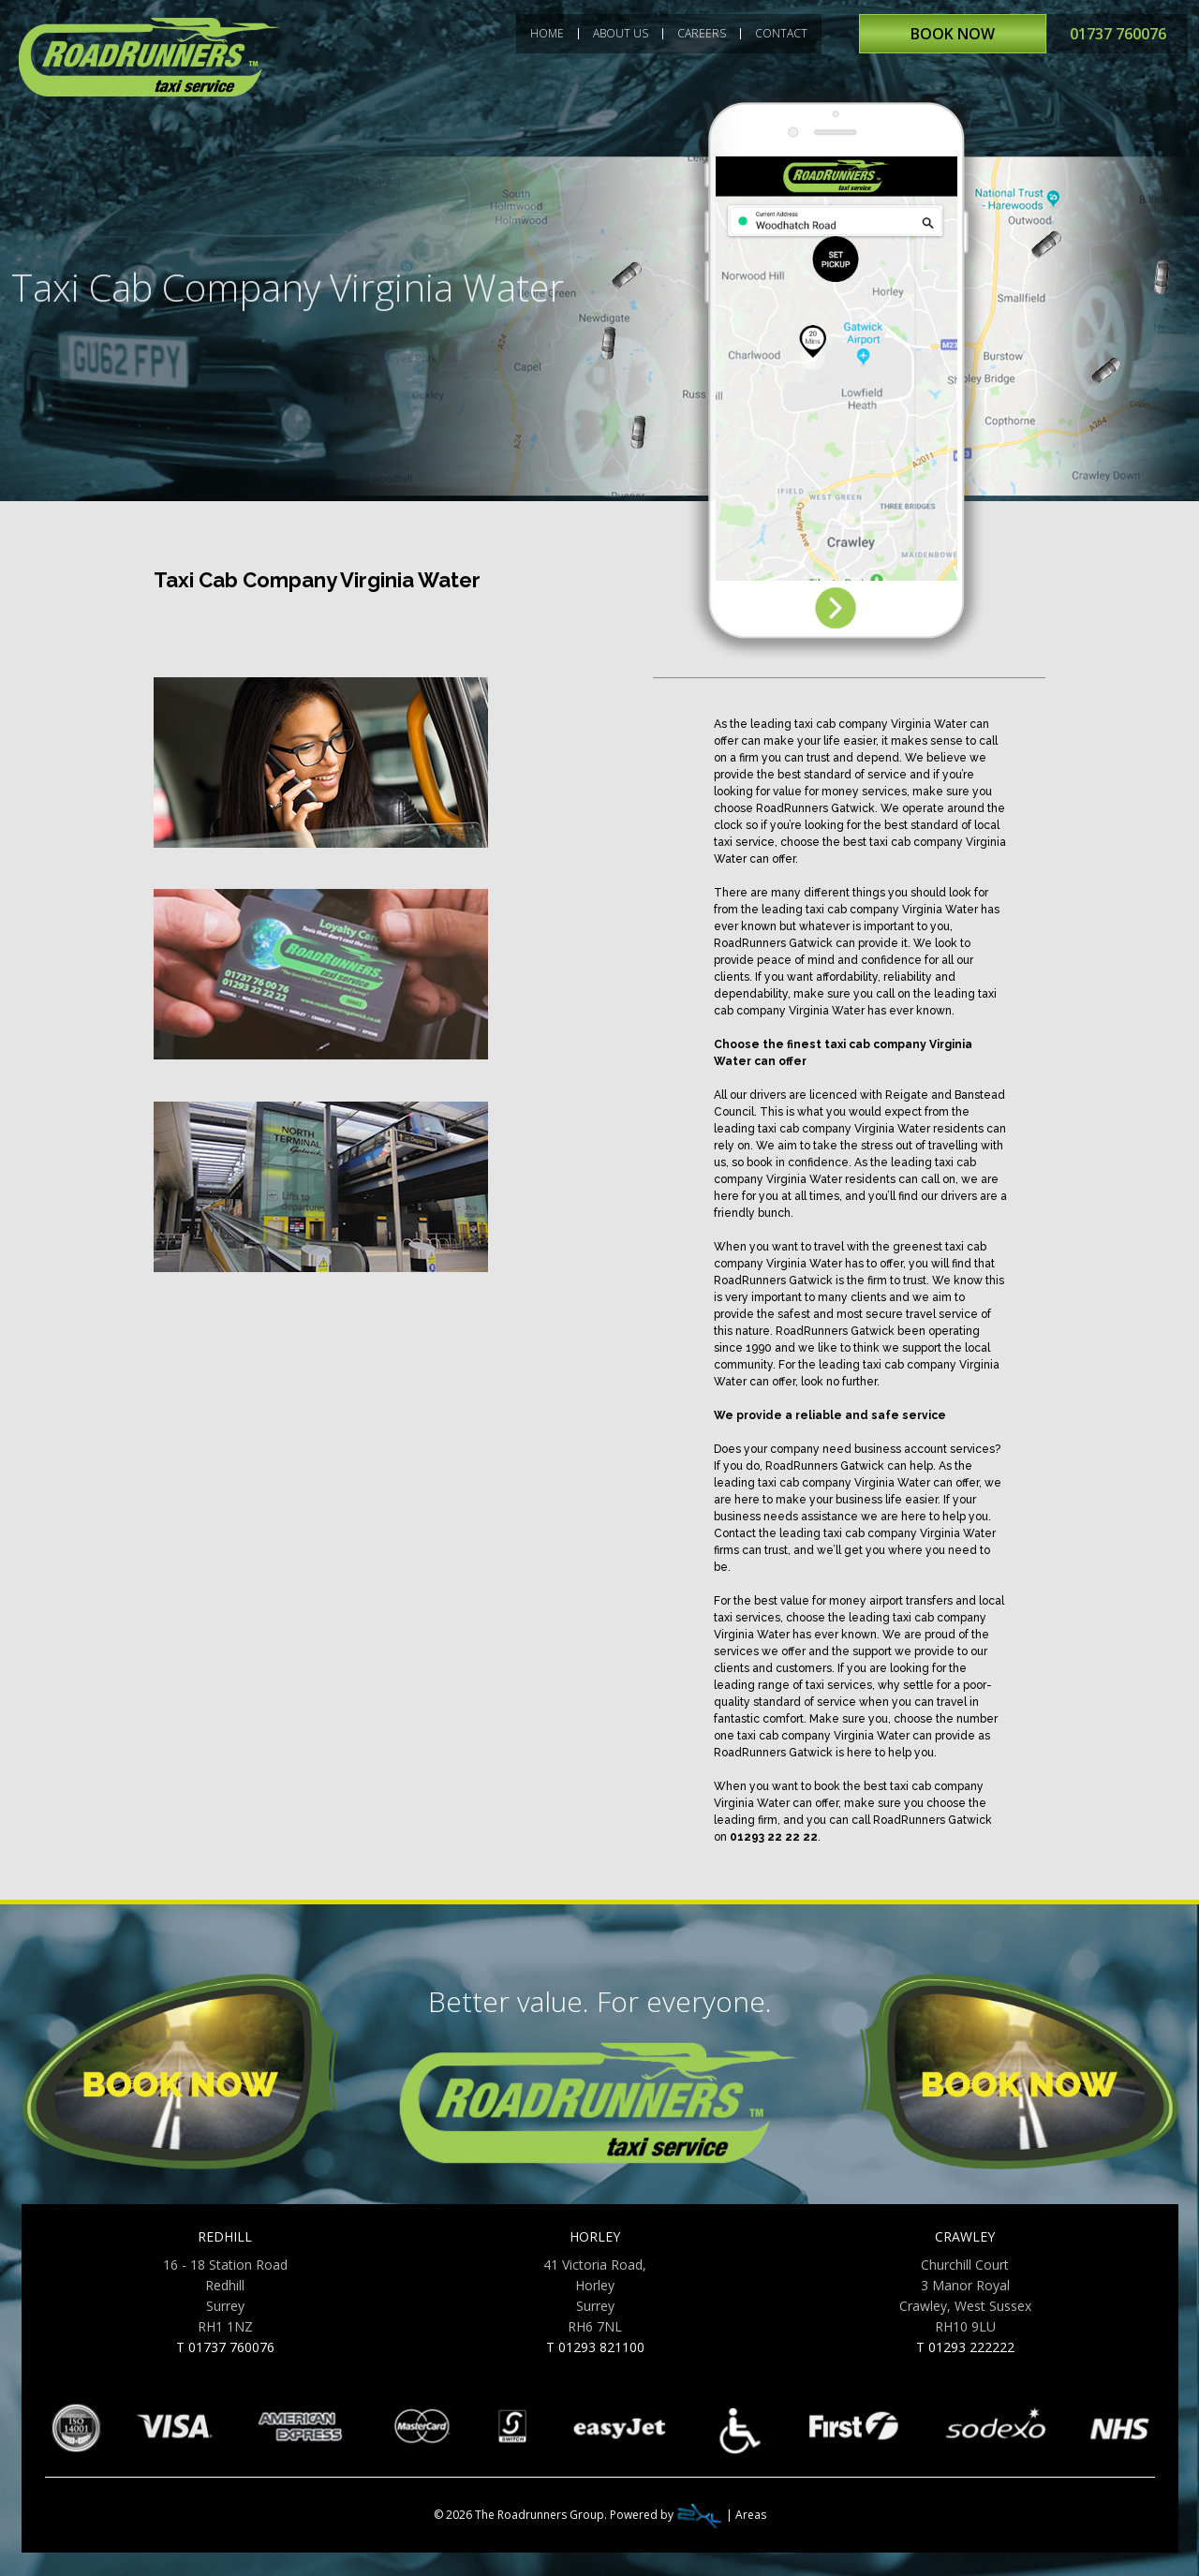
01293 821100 (601, 2347)
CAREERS (701, 33)
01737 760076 (1118, 33)
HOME (547, 33)
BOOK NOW (952, 33)
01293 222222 (971, 2347)
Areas (750, 2515)
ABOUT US (620, 33)
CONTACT (781, 33)
